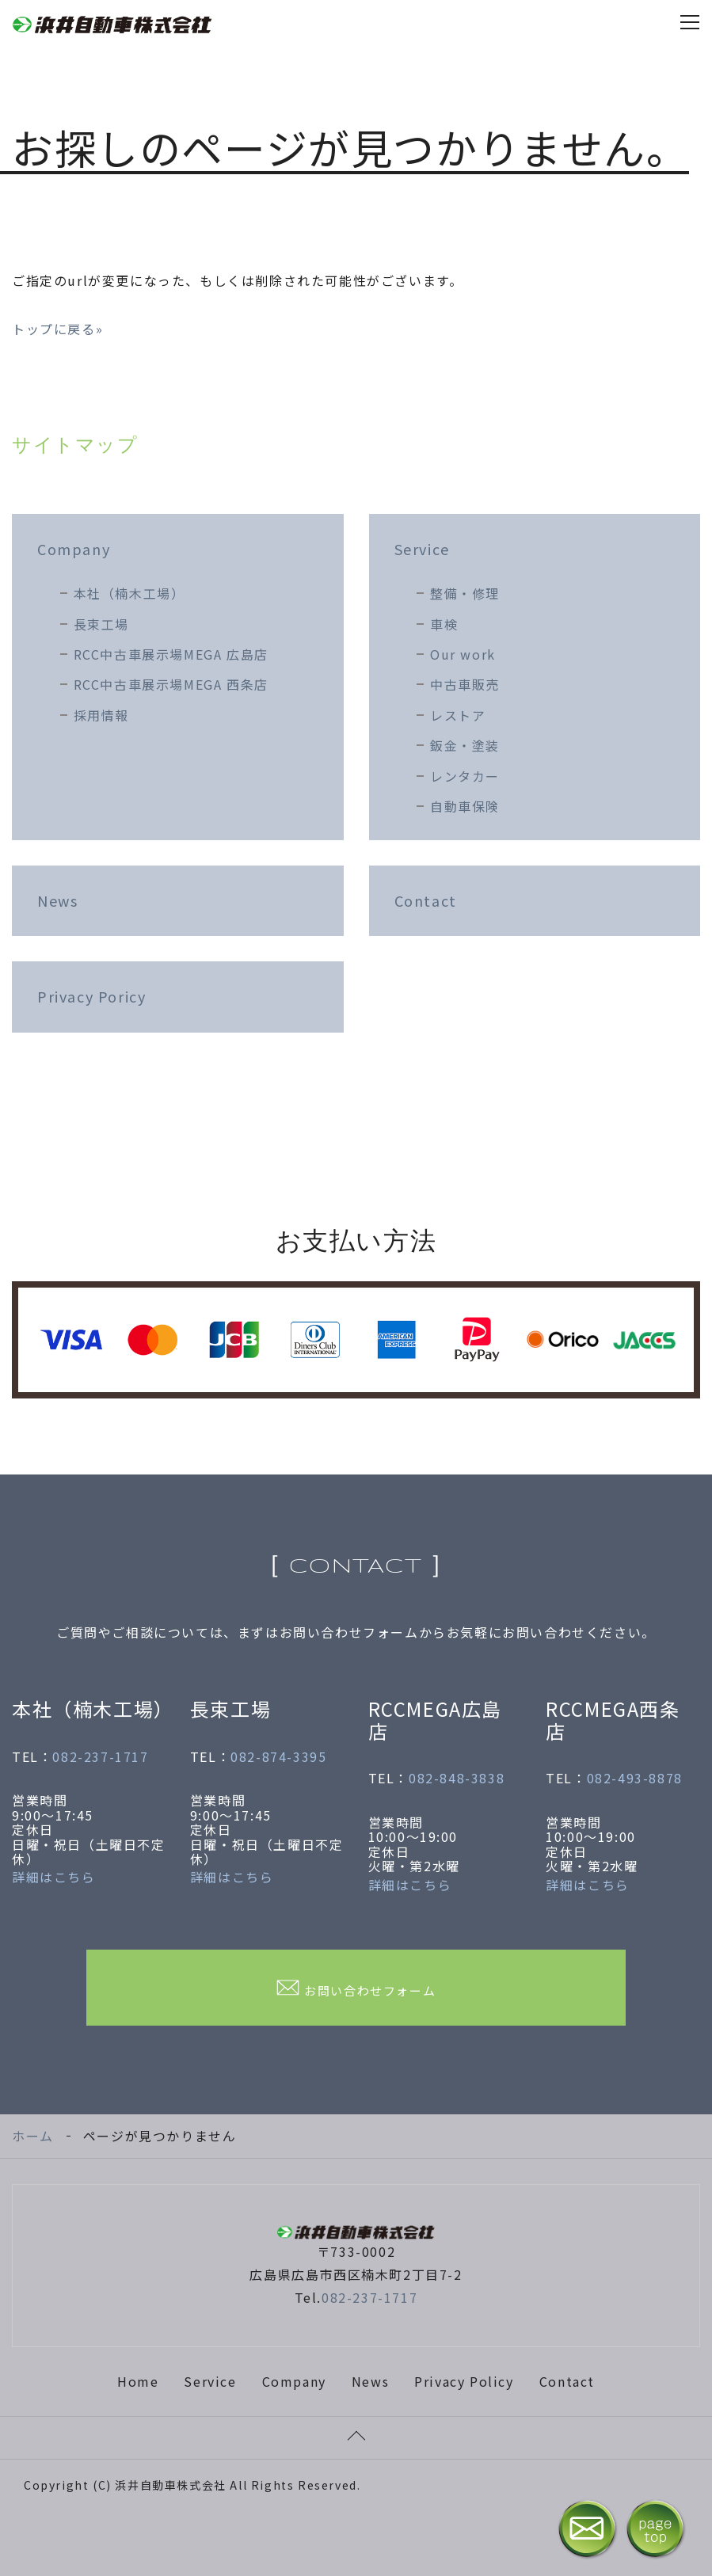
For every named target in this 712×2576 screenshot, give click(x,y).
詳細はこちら (54, 1876)
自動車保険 (465, 806)
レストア (457, 715)
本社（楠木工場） (129, 593)
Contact (425, 900)
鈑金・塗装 (465, 745)
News (57, 900)
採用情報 (101, 715)
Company (73, 548)
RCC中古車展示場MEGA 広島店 (171, 654)
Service (422, 548)
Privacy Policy (463, 2381)
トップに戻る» (57, 328)
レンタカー (465, 776)
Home (137, 2381)
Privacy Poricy (91, 996)
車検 (444, 624)
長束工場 (101, 624)
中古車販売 (465, 684)
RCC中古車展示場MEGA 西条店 (171, 684)
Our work (463, 654)
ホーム (33, 2135)
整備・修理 (465, 593)
